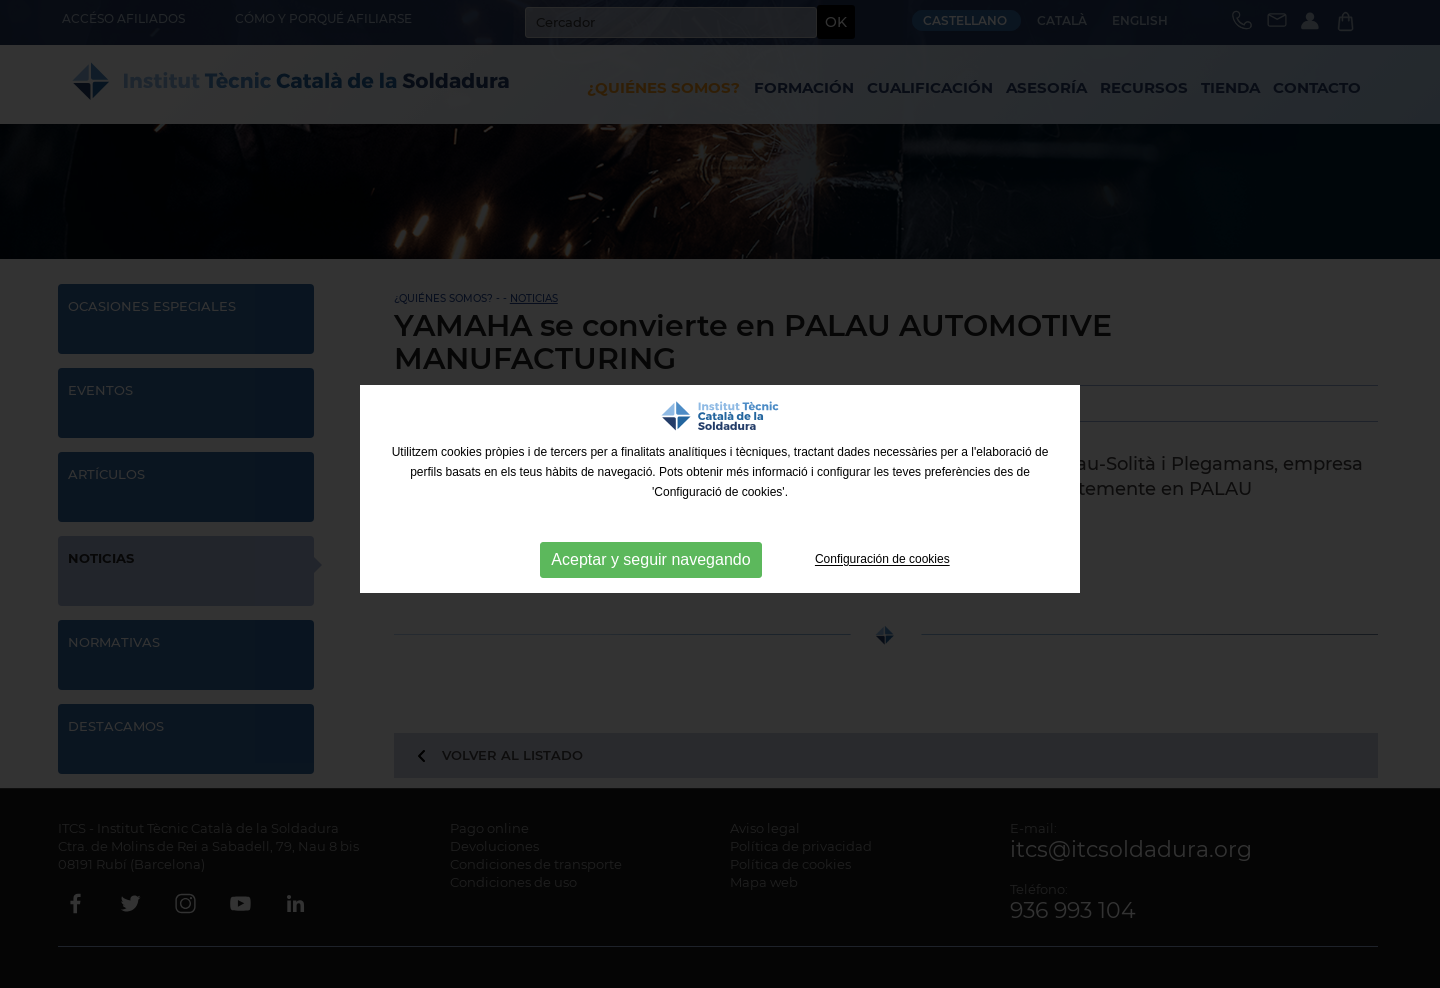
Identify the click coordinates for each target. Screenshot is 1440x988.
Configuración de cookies (882, 560)
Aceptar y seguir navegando (650, 559)
